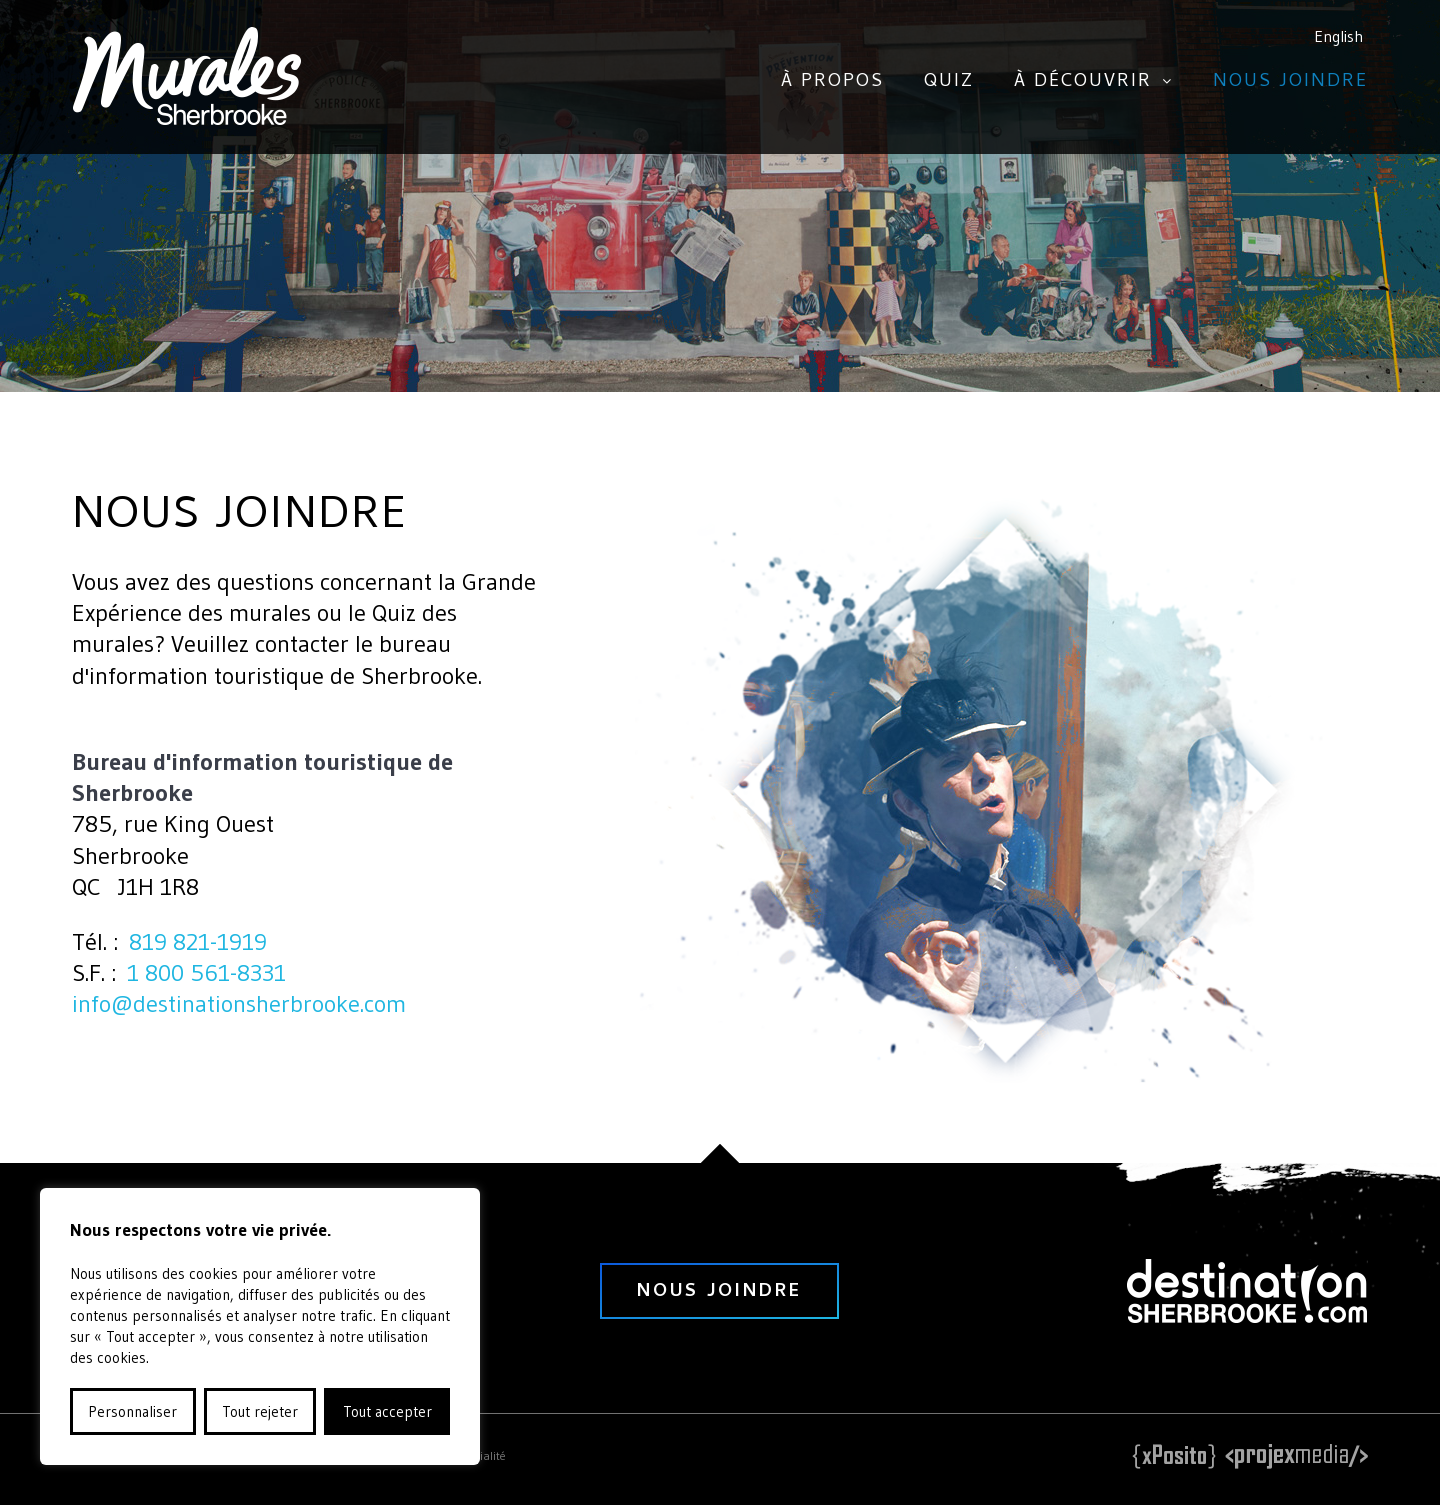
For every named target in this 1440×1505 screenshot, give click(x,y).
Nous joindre (1290, 82)
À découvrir (1083, 82)
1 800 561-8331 (206, 972)
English (1338, 36)
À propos (832, 82)
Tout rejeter (260, 1411)
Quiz (949, 82)
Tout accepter (387, 1411)
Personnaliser (132, 1411)
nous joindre (719, 1292)
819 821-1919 (198, 941)
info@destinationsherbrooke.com (239, 1003)
